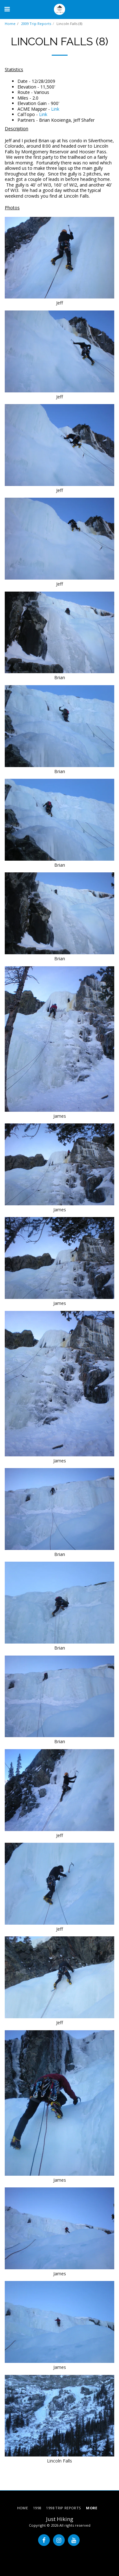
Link (55, 109)
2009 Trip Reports (36, 23)
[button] (7, 9)
